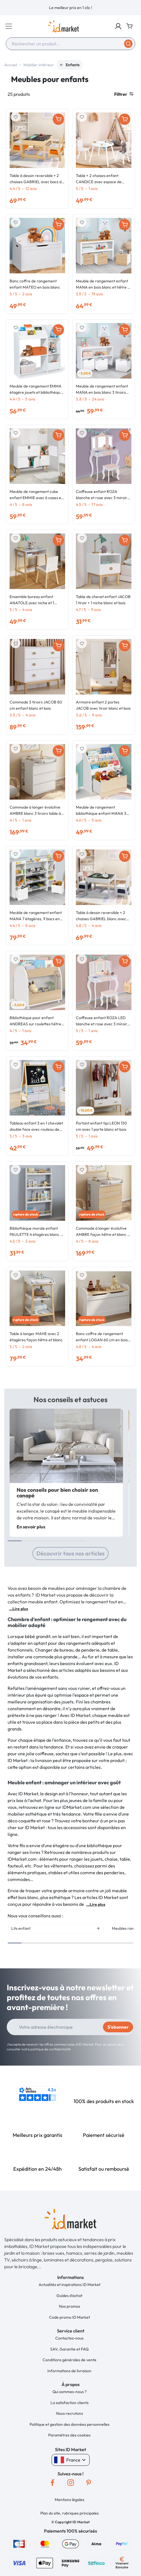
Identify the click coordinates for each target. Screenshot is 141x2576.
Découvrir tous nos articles (70, 1553)
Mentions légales (69, 2499)
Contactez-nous (69, 2338)
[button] (118, 26)
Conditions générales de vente (69, 2359)
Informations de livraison (69, 2370)
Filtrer (123, 94)
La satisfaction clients (69, 2402)
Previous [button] (118, 1948)
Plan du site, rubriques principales (69, 2513)
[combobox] (70, 43)
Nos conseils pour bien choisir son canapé (57, 1492)
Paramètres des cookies (69, 2435)
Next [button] (129, 1948)
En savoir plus (31, 1527)
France (70, 2460)
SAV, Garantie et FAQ (69, 2349)
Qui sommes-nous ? (69, 2391)
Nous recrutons (69, 2413)
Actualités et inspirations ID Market (69, 2284)
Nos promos (69, 2306)
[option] (70, 7)
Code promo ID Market (69, 2317)
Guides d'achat (69, 2295)
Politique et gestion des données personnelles (69, 2424)
